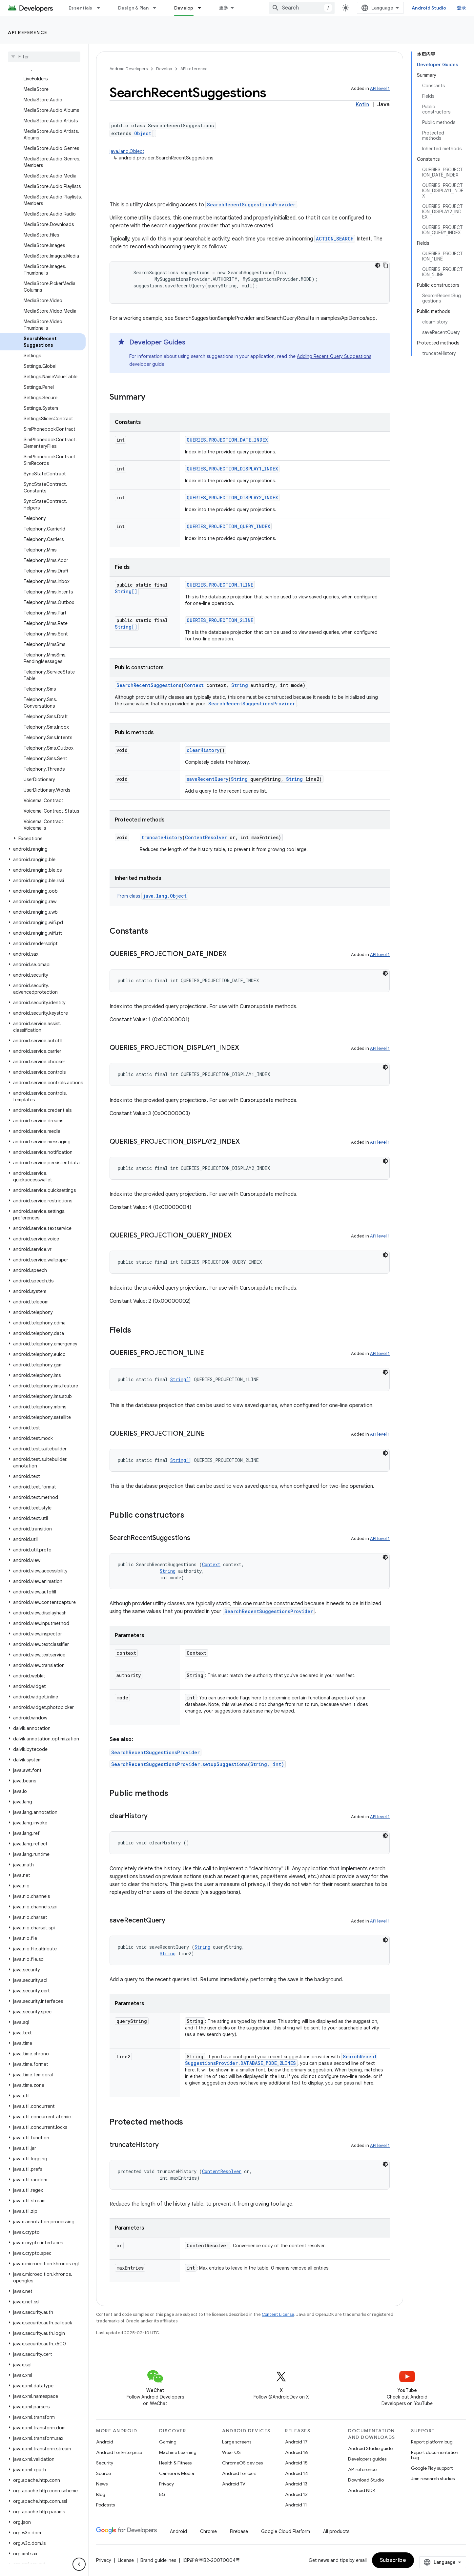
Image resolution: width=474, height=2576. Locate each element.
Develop (164, 69)
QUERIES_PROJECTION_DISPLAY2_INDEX (232, 497)
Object (142, 133)
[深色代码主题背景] (377, 265)
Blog (100, 2494)
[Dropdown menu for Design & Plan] (157, 8)
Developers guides (367, 2459)
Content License (278, 2314)
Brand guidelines (158, 2560)
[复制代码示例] (385, 265)
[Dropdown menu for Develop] (202, 8)
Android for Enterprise (119, 2452)
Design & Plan (133, 8)
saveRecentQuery (207, 779)
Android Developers (129, 69)
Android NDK (361, 2490)
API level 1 (380, 88)
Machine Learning (177, 2452)
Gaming (167, 2442)
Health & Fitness (175, 2463)
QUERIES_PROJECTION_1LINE (220, 585)
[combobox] (302, 8)
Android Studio (429, 8)
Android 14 (296, 2473)
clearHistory (203, 750)
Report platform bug (432, 2442)
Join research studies (433, 2479)
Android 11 (296, 2505)
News (102, 2484)
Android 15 (296, 2463)
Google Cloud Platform (285, 2531)
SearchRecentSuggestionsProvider (251, 204)
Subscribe (393, 2560)
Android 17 (296, 2442)
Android (104, 2442)
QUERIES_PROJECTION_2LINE (220, 620)
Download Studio (366, 2480)
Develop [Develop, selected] (184, 8)
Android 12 (296, 2494)
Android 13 (296, 2484)
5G (162, 2494)
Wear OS (231, 2452)
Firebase (239, 2531)
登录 (461, 8)
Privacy (166, 2484)
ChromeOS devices (242, 2463)
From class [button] (152, 896)
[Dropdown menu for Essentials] (101, 8)
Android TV (233, 2484)
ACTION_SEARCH (335, 239)
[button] (43, 838)
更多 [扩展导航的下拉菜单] (224, 8)
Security (104, 2463)
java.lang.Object (127, 151)
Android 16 (296, 2452)
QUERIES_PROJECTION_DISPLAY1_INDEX (232, 469)
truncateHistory (161, 837)
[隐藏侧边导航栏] (79, 2564)
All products (336, 2531)
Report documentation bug (434, 2455)
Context (194, 685)
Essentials (81, 8)
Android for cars (239, 2473)
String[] (126, 591)
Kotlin (362, 104)
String (239, 685)
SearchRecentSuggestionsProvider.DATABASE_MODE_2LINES (281, 2059)
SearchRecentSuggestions (148, 685)
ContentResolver (206, 837)
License (126, 2560)
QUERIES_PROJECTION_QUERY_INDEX (228, 526)
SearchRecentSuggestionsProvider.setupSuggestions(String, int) (197, 1764)
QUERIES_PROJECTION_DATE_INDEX (227, 440)
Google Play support (432, 2468)
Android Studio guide (370, 2448)
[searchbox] (44, 57)
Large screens (236, 2442)
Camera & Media (176, 2473)
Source (103, 2473)
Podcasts (105, 2505)
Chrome (208, 2531)
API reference (28, 32)
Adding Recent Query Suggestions (334, 356)
